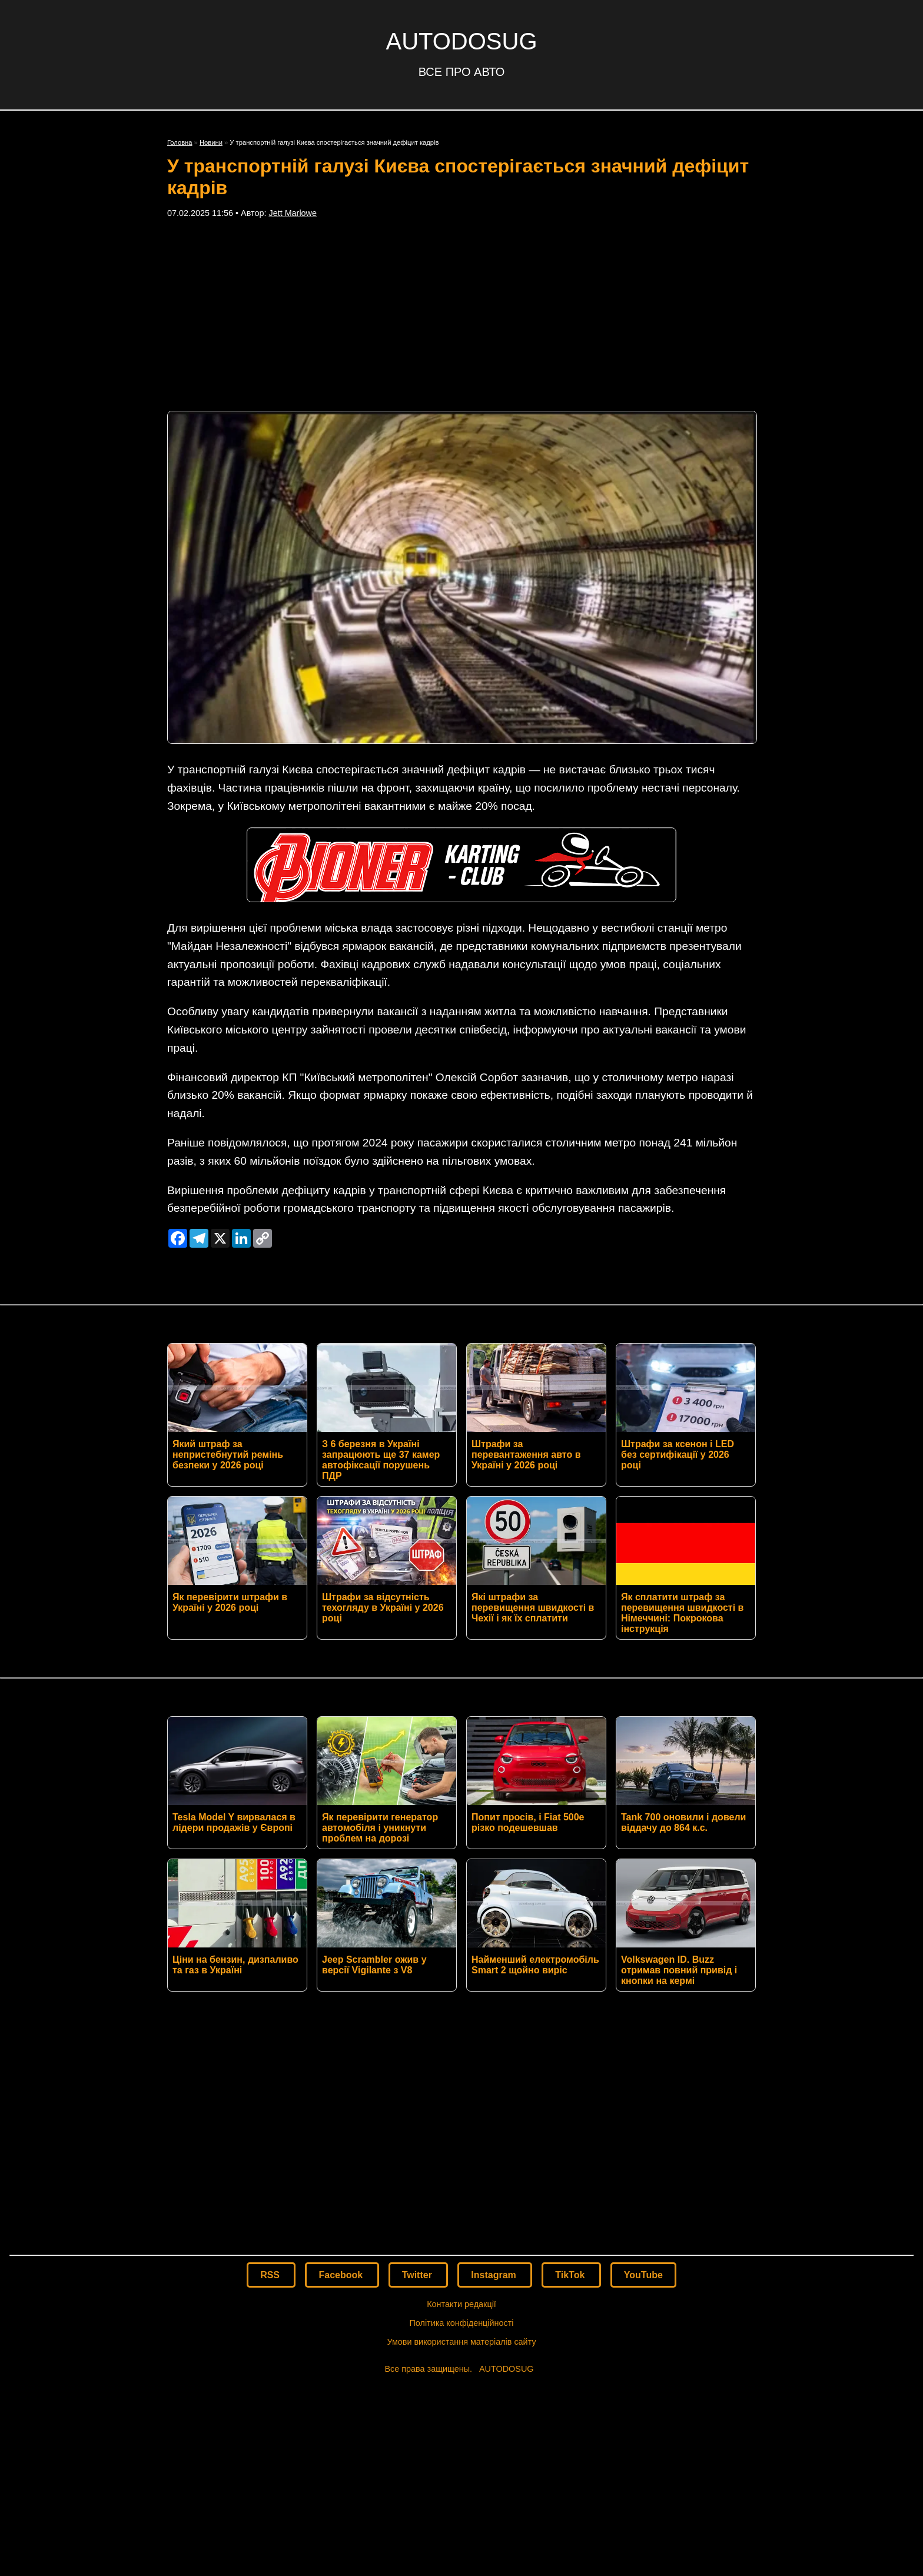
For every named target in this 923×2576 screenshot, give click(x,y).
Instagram (495, 2275)
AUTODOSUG (461, 41)
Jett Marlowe (292, 213)
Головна (179, 142)
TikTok (571, 2275)
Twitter (418, 2275)
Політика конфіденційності (461, 2323)
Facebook (341, 2275)
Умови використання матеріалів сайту (461, 2341)
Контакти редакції (461, 2304)
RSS (271, 2275)
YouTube (643, 2275)
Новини (211, 142)
